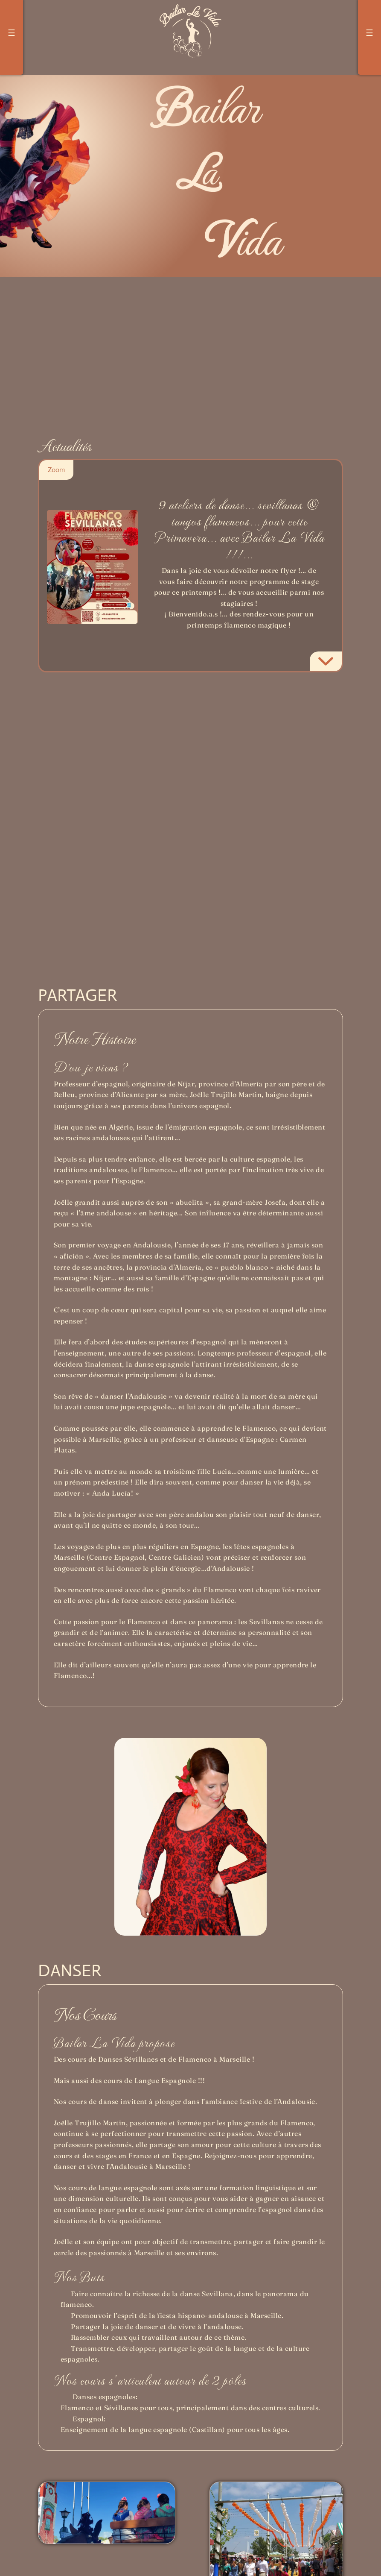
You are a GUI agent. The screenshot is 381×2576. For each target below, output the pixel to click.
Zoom (56, 469)
